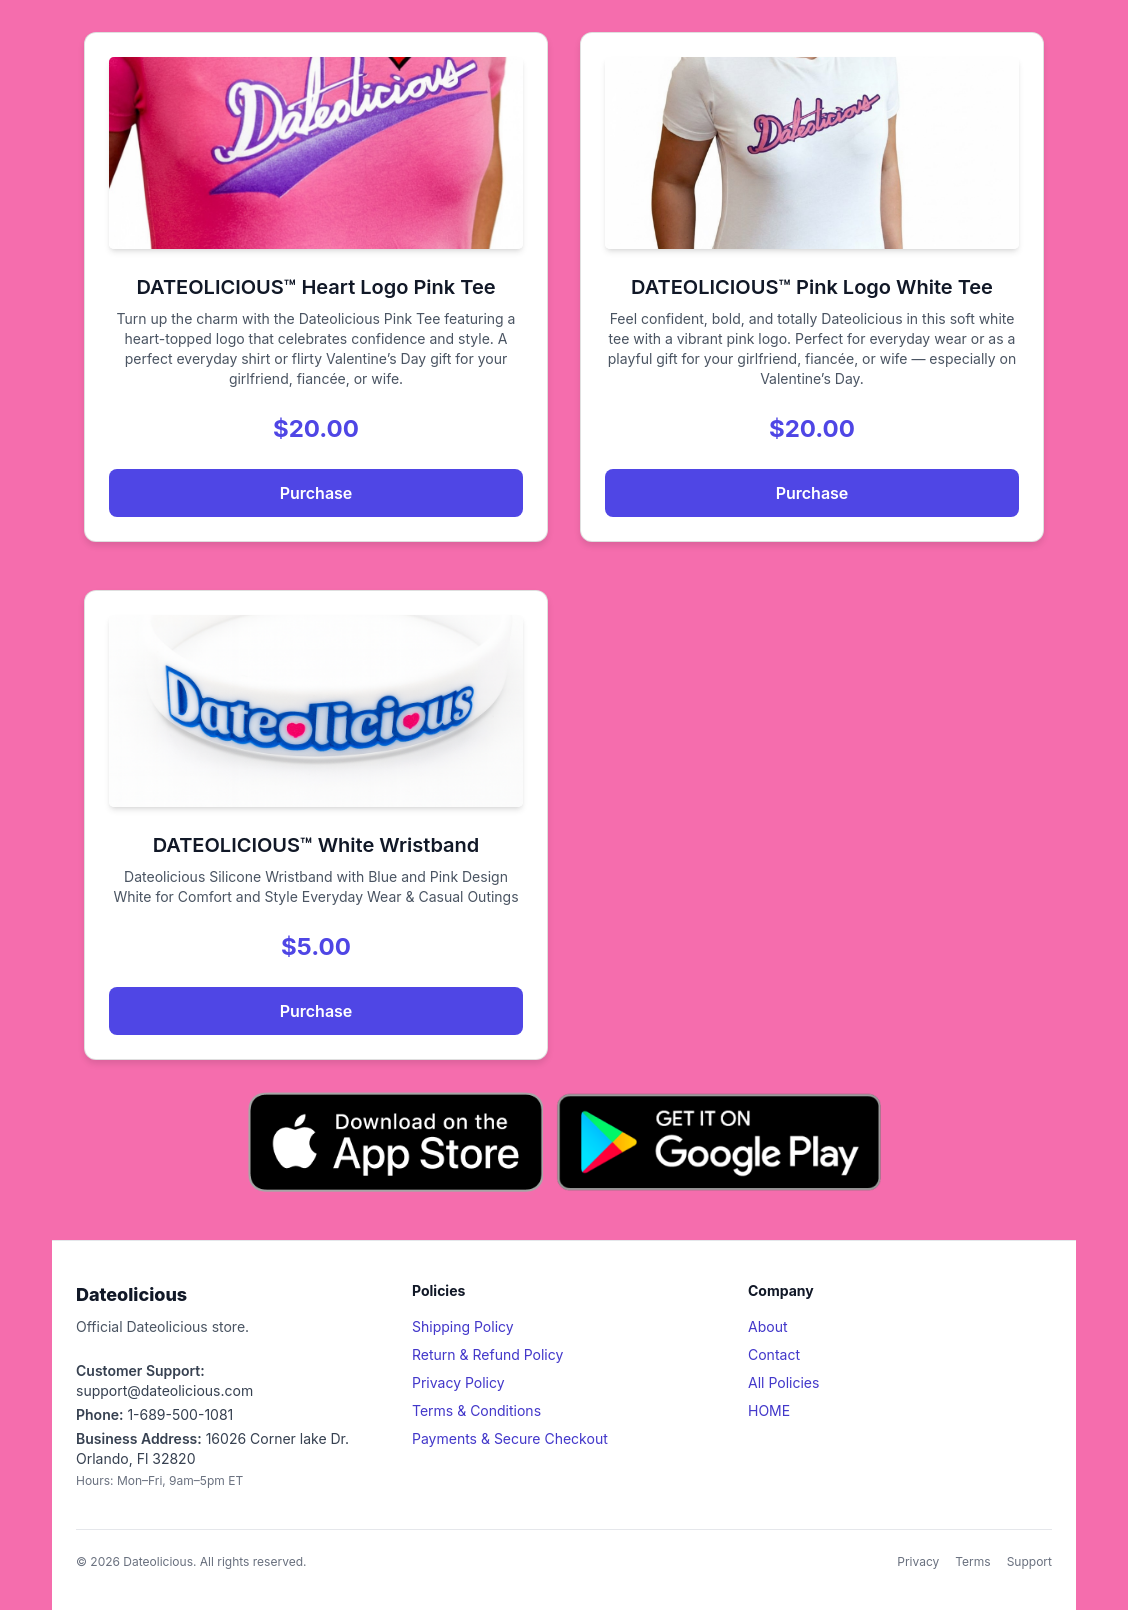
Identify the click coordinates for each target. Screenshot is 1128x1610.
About (767, 1326)
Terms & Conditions (476, 1410)
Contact (774, 1354)
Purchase (316, 493)
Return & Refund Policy (487, 1354)
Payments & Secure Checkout (510, 1438)
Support (1029, 1561)
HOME (769, 1410)
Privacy (918, 1561)
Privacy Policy (458, 1382)
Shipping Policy (463, 1326)
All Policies (783, 1382)
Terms (972, 1561)
